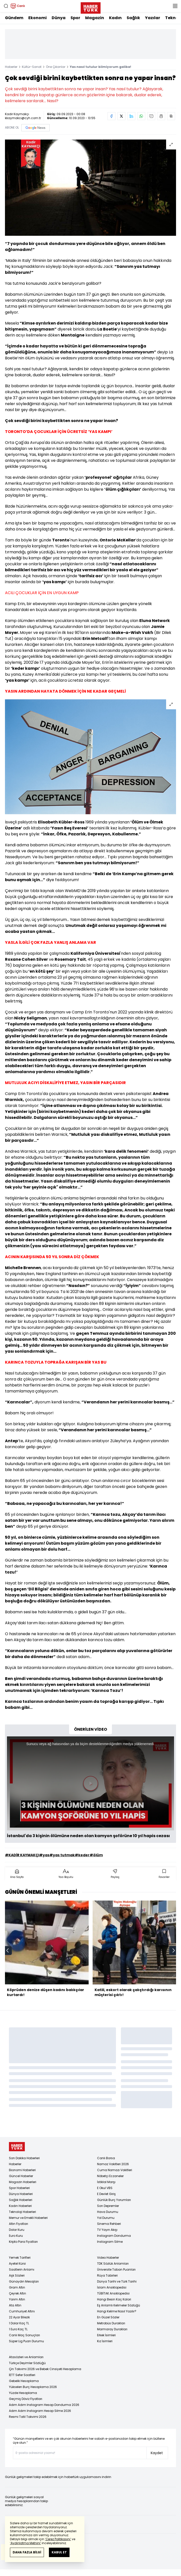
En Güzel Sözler (108, 2317)
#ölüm (96, 1855)
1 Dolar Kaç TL (19, 2323)
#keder (82, 1855)
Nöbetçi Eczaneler (110, 2176)
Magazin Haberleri (22, 2182)
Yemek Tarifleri (20, 2257)
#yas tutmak (62, 1855)
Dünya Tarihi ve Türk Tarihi (117, 2281)
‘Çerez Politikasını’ (58, 2539)
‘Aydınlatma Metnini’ (25, 2543)
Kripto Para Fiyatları (23, 2242)
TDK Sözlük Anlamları (113, 2263)
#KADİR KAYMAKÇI (22, 1855)
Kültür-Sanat (31, 67)
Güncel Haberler (21, 2176)
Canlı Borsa (106, 2158)
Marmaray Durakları (112, 2329)
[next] (173, 1950)
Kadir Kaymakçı (17, 114)
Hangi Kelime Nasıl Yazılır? (116, 2311)
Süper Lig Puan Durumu (26, 2341)
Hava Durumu (107, 2212)
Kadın (115, 18)
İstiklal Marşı (106, 2182)
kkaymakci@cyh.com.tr (23, 118)
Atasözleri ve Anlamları (26, 2357)
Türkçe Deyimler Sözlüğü (27, 2363)
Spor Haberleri (19, 2188)
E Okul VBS (104, 2188)
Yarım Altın (17, 2299)
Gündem (14, 18)
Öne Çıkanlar (55, 67)
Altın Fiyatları (18, 2224)
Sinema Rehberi (109, 2224)
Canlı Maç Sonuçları (24, 2335)
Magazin (94, 18)
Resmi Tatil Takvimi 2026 (27, 2417)
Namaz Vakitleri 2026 (113, 2164)
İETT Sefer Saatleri (22, 2375)
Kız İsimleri (104, 2341)
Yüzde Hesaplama (23, 2393)
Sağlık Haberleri (20, 2200)
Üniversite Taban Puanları (116, 2269)
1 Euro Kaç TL (18, 2329)
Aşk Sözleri (17, 2275)
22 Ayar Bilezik (19, 2317)
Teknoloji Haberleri (22, 2212)
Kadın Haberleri (20, 2206)
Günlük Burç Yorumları (114, 2200)
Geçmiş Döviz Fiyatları (25, 2399)
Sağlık (133, 18)
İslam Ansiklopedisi (111, 2287)
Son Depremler (108, 2206)
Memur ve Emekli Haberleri (28, 2218)
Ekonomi (37, 18)
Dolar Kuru (16, 2230)
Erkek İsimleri (106, 2335)
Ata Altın (15, 2305)
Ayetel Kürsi (17, 2263)
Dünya (59, 18)
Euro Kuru (16, 2236)
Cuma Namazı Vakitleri (114, 2170)
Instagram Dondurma (114, 2236)
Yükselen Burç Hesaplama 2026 (33, 2387)
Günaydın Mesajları (24, 2281)
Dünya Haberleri (21, 2194)
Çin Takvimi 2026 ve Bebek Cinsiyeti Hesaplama (45, 2369)
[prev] (7, 1950)
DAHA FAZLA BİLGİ (27, 2552)
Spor (75, 18)
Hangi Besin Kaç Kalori (114, 2299)
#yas (44, 1855)
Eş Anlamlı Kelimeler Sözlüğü (118, 2305)
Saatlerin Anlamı (21, 2269)
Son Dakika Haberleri (24, 2158)
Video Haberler (108, 2257)
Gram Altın (17, 2287)
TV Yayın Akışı (107, 2230)
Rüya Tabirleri (107, 2275)
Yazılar (152, 18)
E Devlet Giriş (106, 2194)
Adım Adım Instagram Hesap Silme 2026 (40, 2411)
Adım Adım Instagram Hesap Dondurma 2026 (44, 2405)
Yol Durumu (105, 2218)
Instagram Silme (110, 2242)
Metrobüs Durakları (111, 2323)
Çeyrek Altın (17, 2293)
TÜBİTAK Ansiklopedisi (113, 2293)
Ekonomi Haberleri (22, 2170)
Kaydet (157, 2452)
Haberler (11, 67)
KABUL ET (59, 2552)
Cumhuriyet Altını (22, 2311)
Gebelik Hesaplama (24, 2381)
